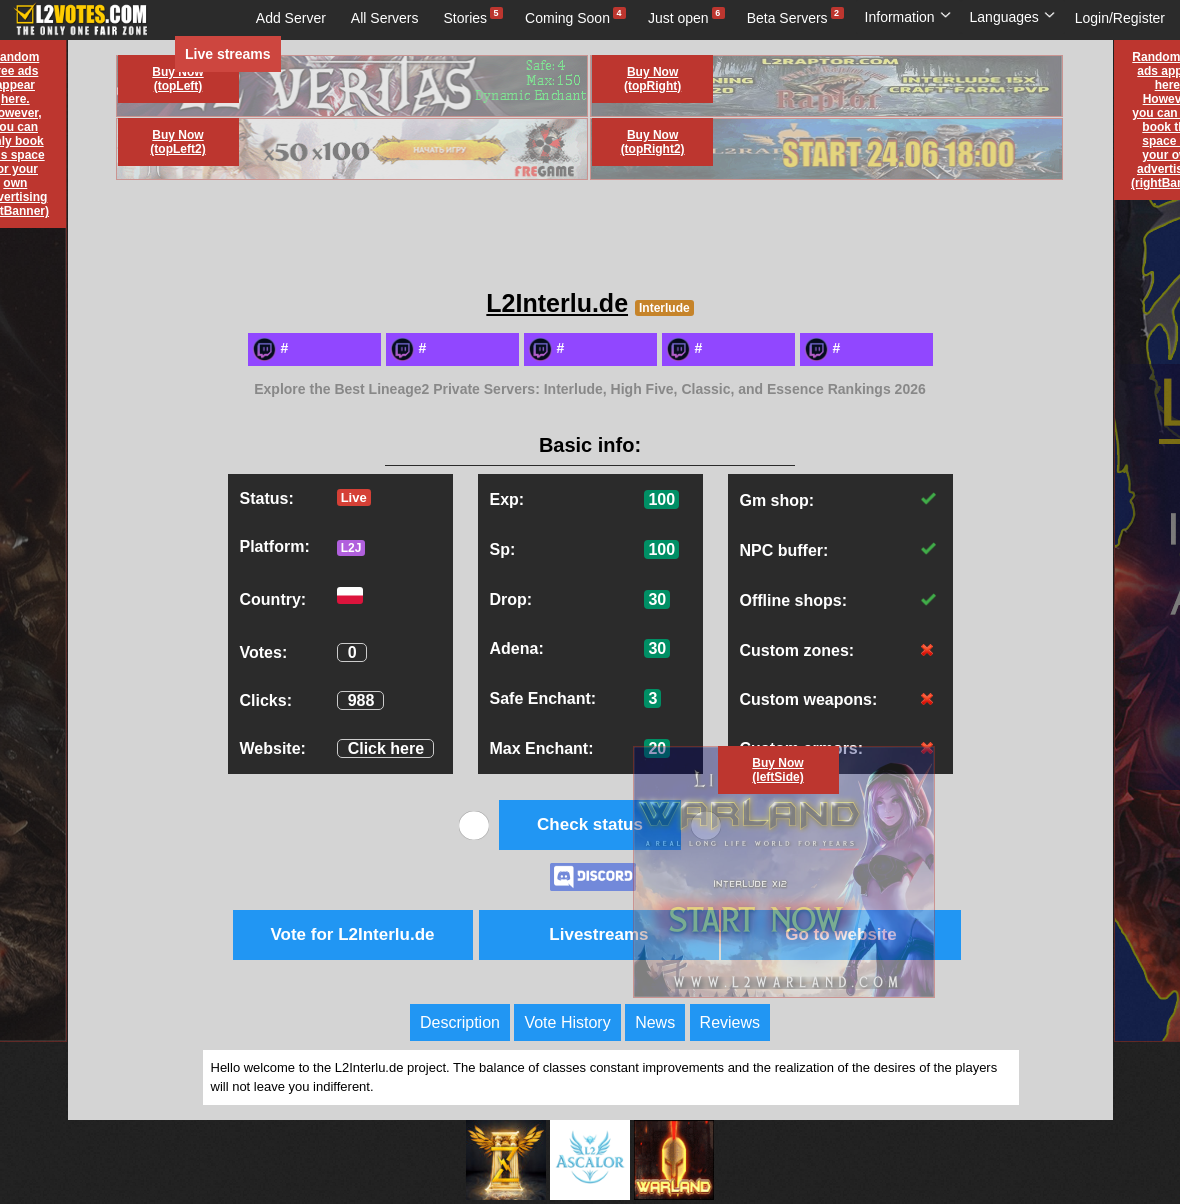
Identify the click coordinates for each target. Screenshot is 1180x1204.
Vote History (567, 1022)
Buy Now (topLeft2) (177, 142)
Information (908, 17)
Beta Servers (787, 18)
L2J (351, 548)
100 (661, 499)
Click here (386, 748)
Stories (466, 18)
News (655, 1022)
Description (460, 1022)
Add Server (291, 18)
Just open (678, 18)
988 (361, 700)
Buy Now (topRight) (652, 79)
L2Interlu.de (557, 303)
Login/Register (1120, 18)
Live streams (228, 54)
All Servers (385, 18)
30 (657, 599)
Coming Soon (567, 18)
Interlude (664, 308)
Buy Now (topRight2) (653, 142)
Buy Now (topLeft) (177, 79)
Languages (1013, 17)
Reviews (730, 1022)
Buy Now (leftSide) (777, 770)
